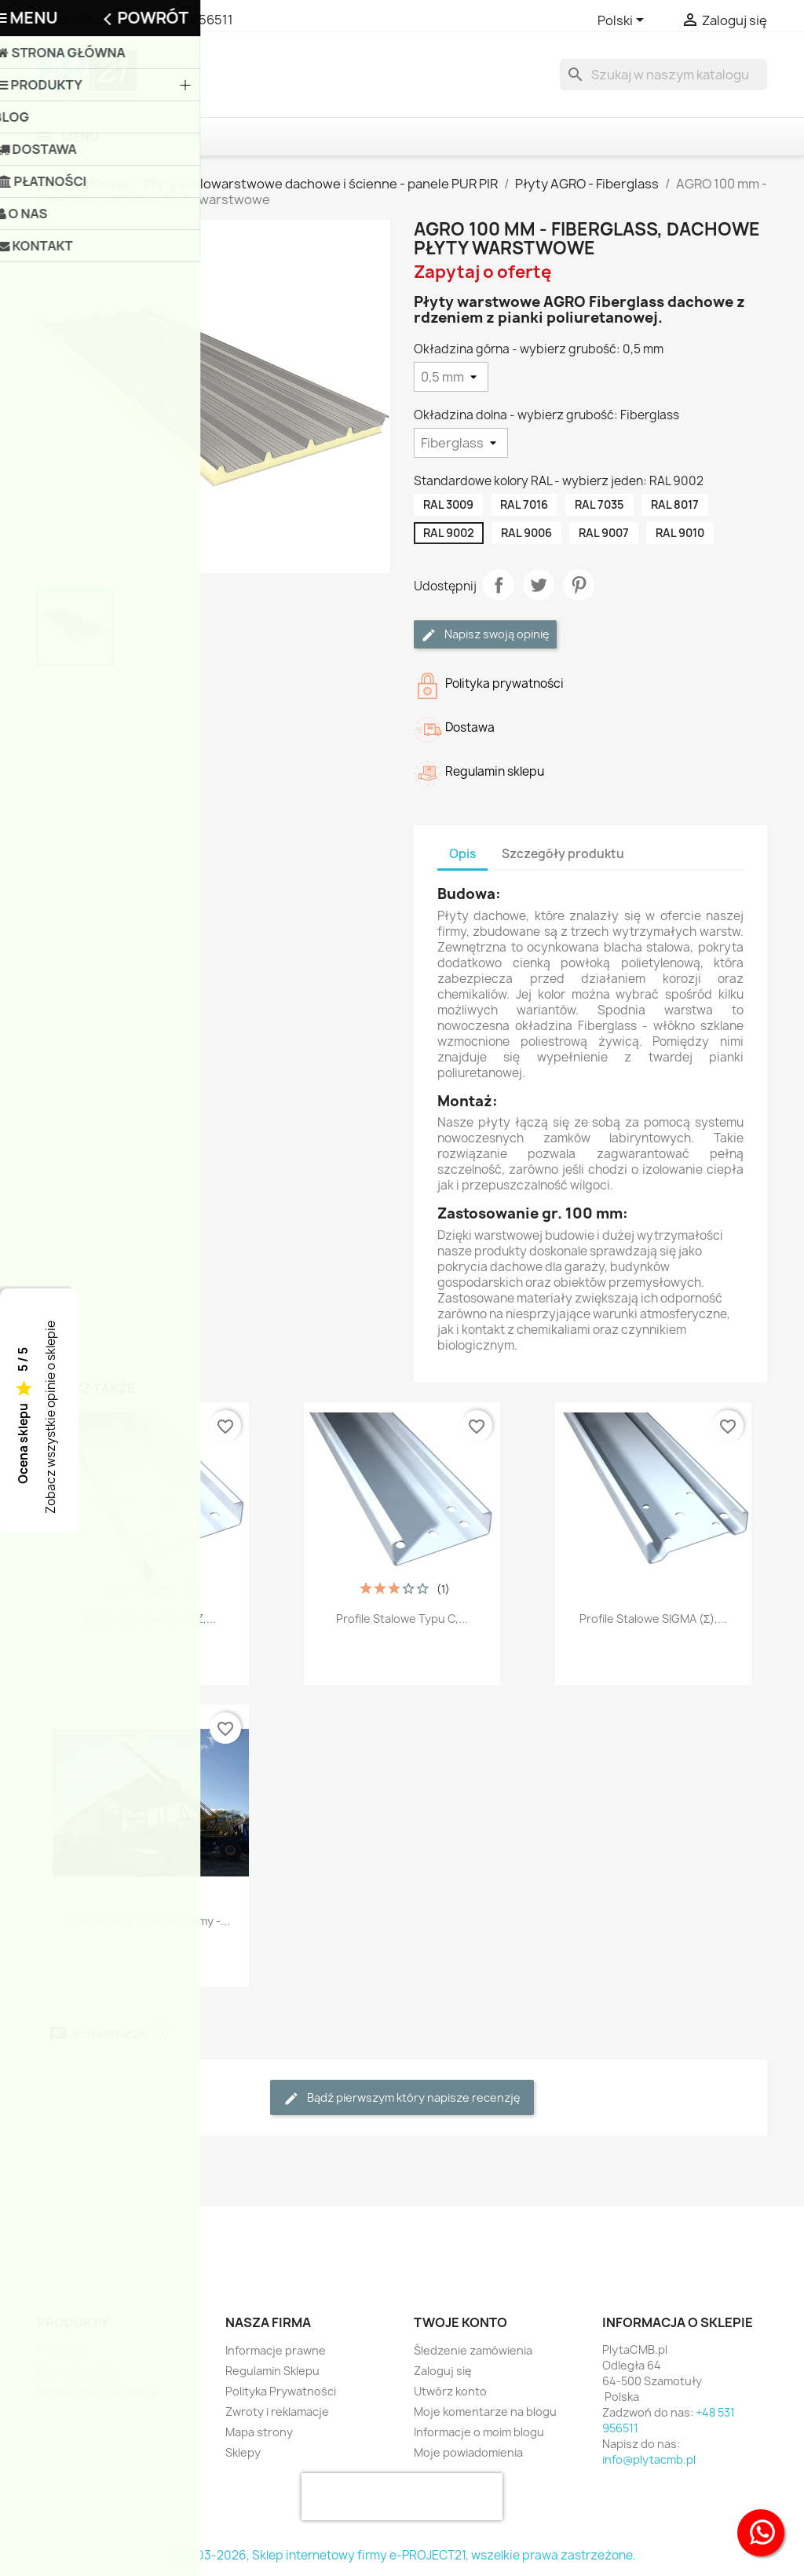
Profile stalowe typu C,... (402, 1618)
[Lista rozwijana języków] (623, 21)
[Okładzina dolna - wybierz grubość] (461, 443)
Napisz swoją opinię (485, 635)
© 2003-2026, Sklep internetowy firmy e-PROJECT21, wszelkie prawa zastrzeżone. (402, 2555)
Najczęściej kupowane (97, 2391)
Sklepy (243, 2452)
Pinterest (578, 585)
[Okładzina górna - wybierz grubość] (451, 377)
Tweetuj (538, 585)
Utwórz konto (450, 2391)
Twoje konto (460, 2322)
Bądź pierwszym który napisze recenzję (402, 2098)
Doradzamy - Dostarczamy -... (150, 1920)
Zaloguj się (443, 2370)
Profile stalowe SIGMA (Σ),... (653, 1618)
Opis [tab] (462, 854)
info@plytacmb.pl (649, 2459)
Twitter (88, 2255)
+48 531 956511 (187, 19)
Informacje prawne (275, 2350)
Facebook (54, 2255)
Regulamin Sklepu (272, 2370)
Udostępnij (498, 585)
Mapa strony (259, 2431)
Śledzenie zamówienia (473, 2350)
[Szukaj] (663, 74)
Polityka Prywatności (280, 2391)
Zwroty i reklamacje (277, 2411)
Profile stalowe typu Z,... (150, 1618)
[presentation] (402, 2496)
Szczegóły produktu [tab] (563, 854)
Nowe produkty (78, 2370)
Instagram (123, 2255)
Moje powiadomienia (468, 2452)
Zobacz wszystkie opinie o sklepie (50, 1417)
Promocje (63, 2350)
